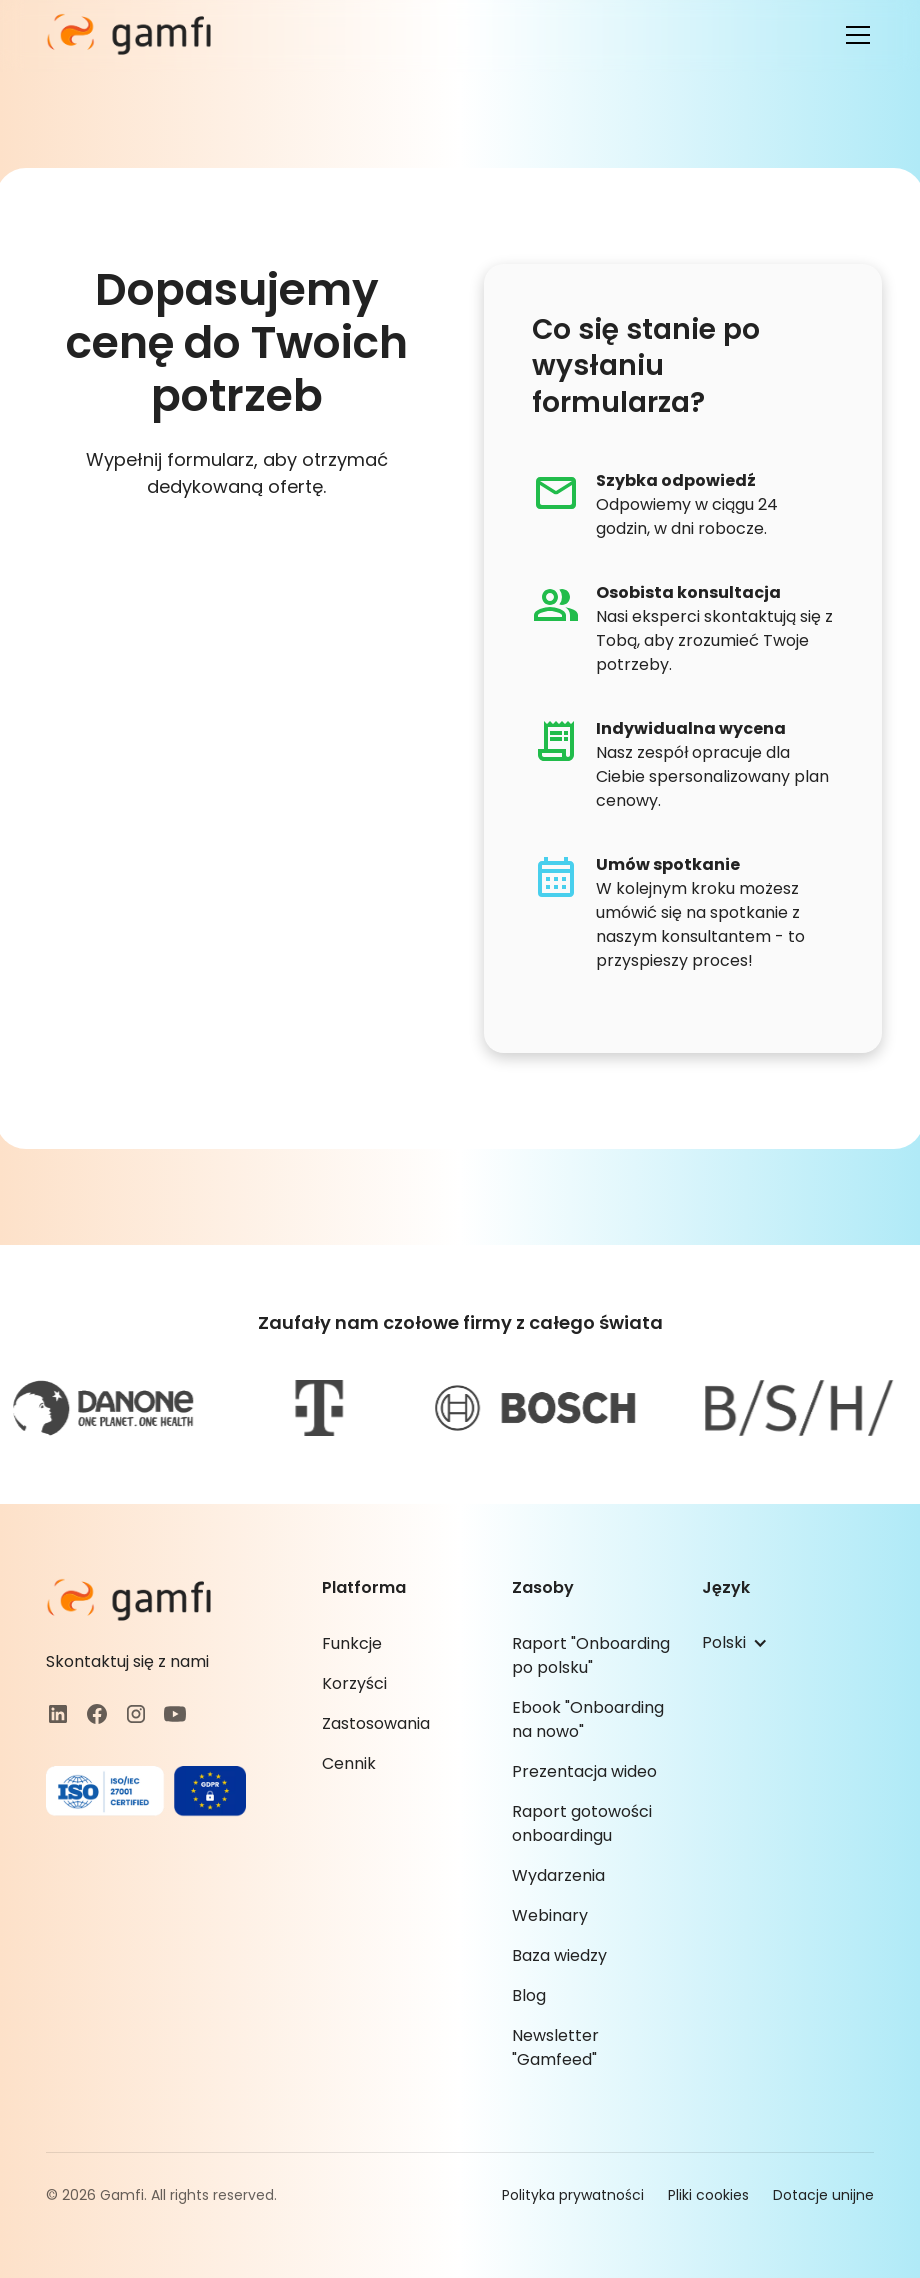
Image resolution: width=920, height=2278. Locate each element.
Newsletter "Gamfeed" (555, 2047)
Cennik (349, 1763)
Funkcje (352, 1643)
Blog (529, 1995)
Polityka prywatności (573, 2195)
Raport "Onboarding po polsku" (591, 1655)
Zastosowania (376, 1723)
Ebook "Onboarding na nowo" (588, 1719)
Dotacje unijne (823, 2195)
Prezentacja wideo (584, 1771)
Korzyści (354, 1683)
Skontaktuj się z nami (127, 1661)
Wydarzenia (558, 1875)
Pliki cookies (708, 2195)
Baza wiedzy (559, 1955)
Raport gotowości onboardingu (582, 1823)
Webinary (550, 1915)
